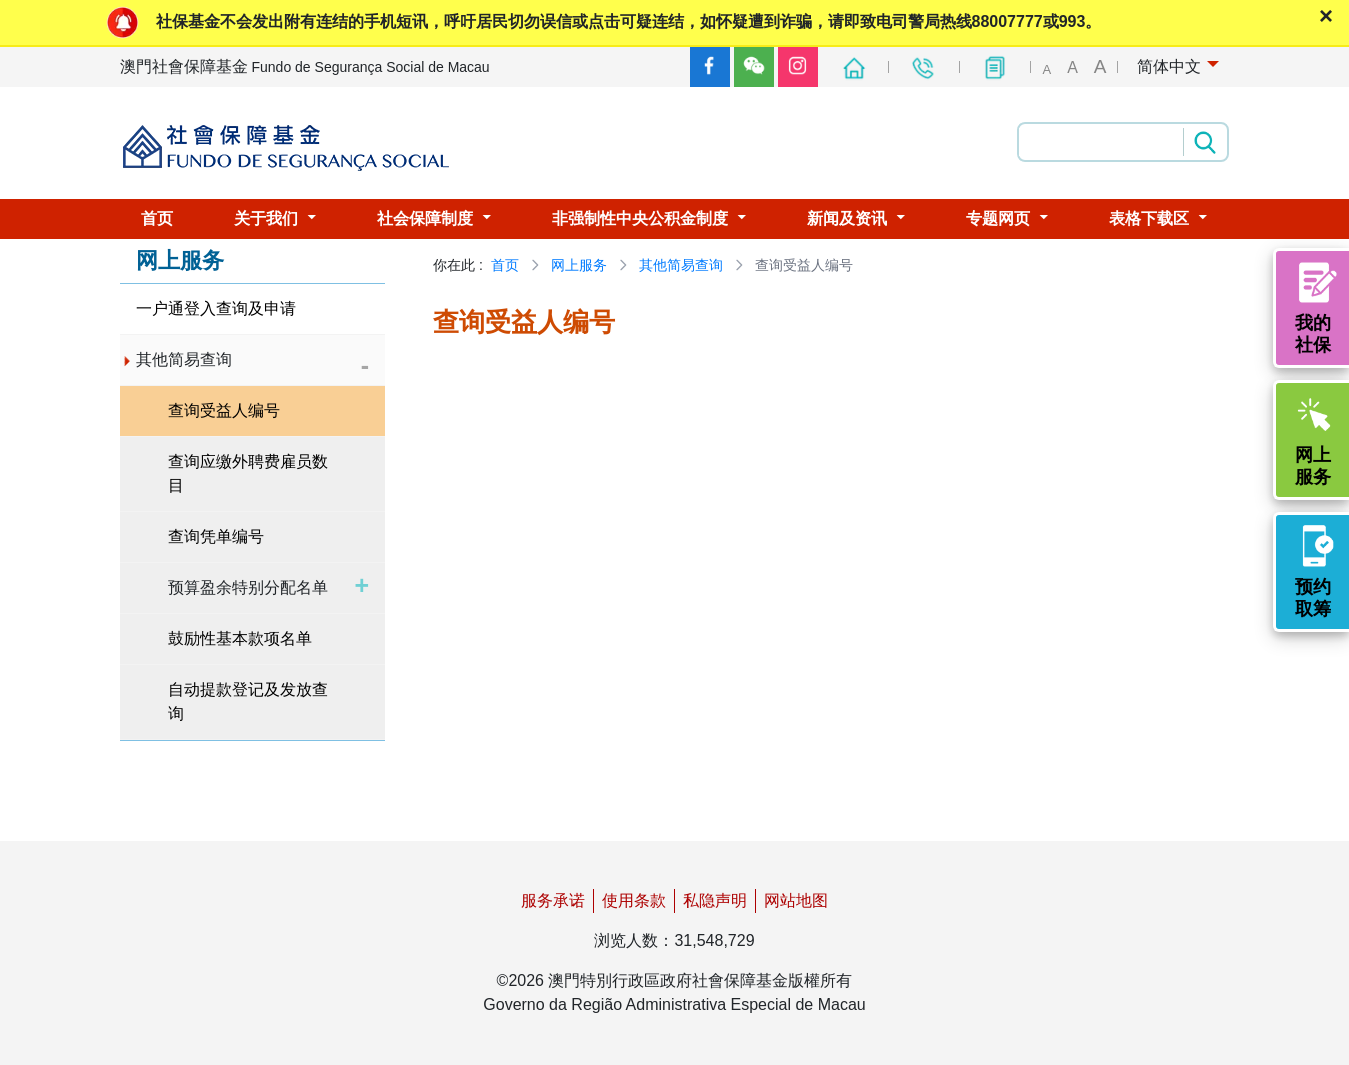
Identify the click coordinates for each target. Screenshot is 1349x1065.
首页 (505, 265)
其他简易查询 (681, 265)
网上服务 (579, 265)
